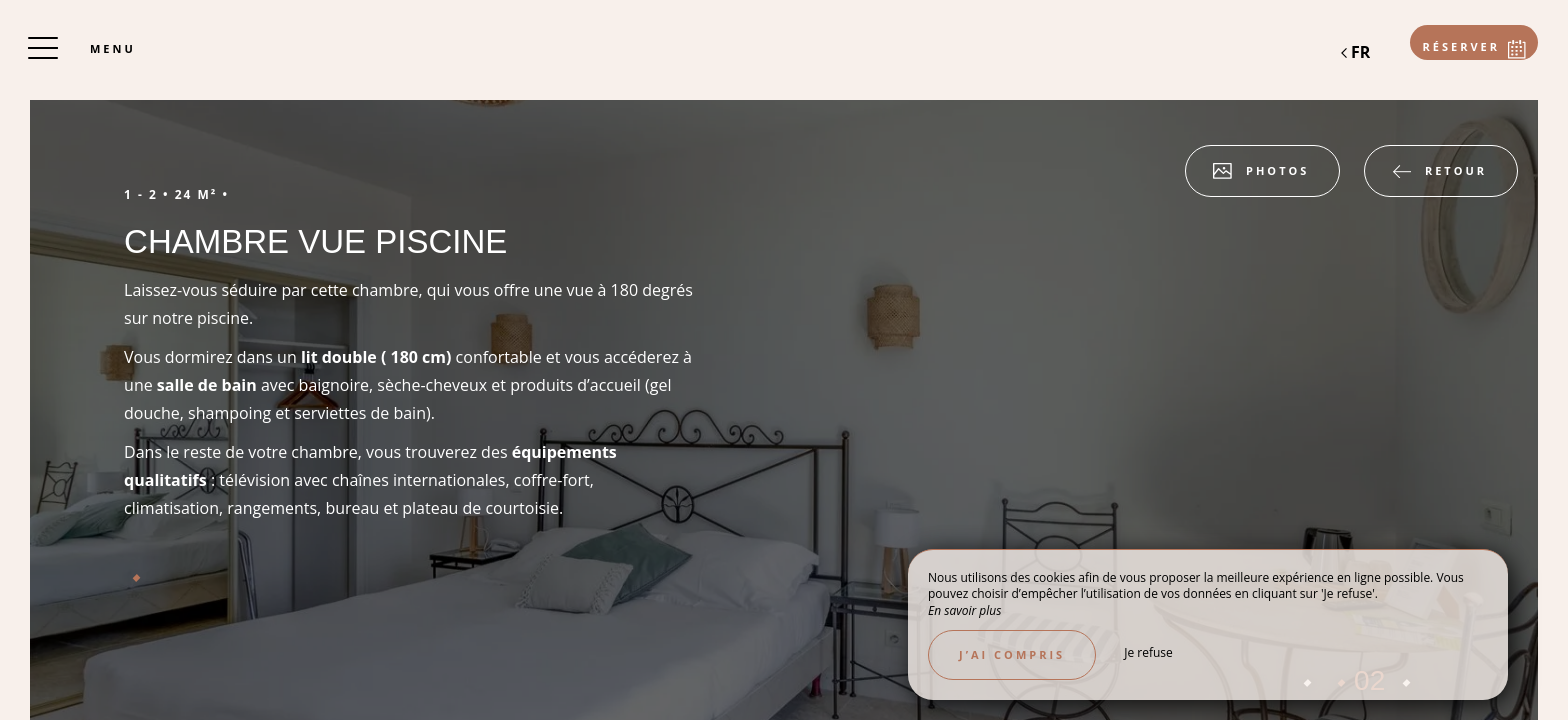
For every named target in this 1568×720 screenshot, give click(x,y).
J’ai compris (1012, 654)
